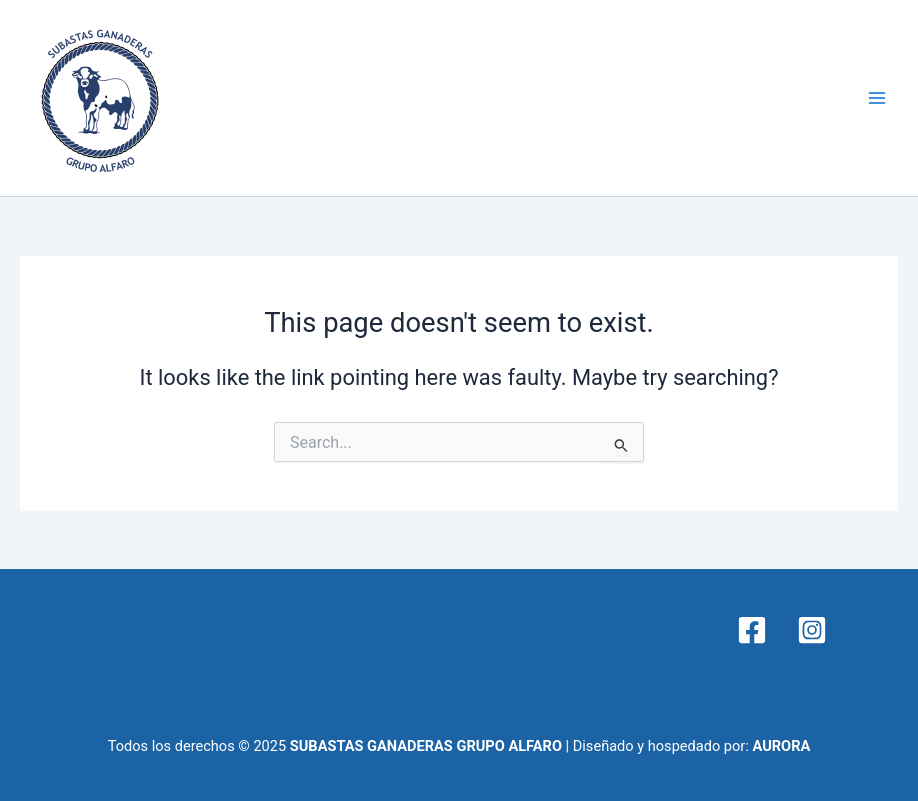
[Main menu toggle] (877, 98)
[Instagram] (812, 630)
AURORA (781, 746)
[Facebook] (752, 630)
